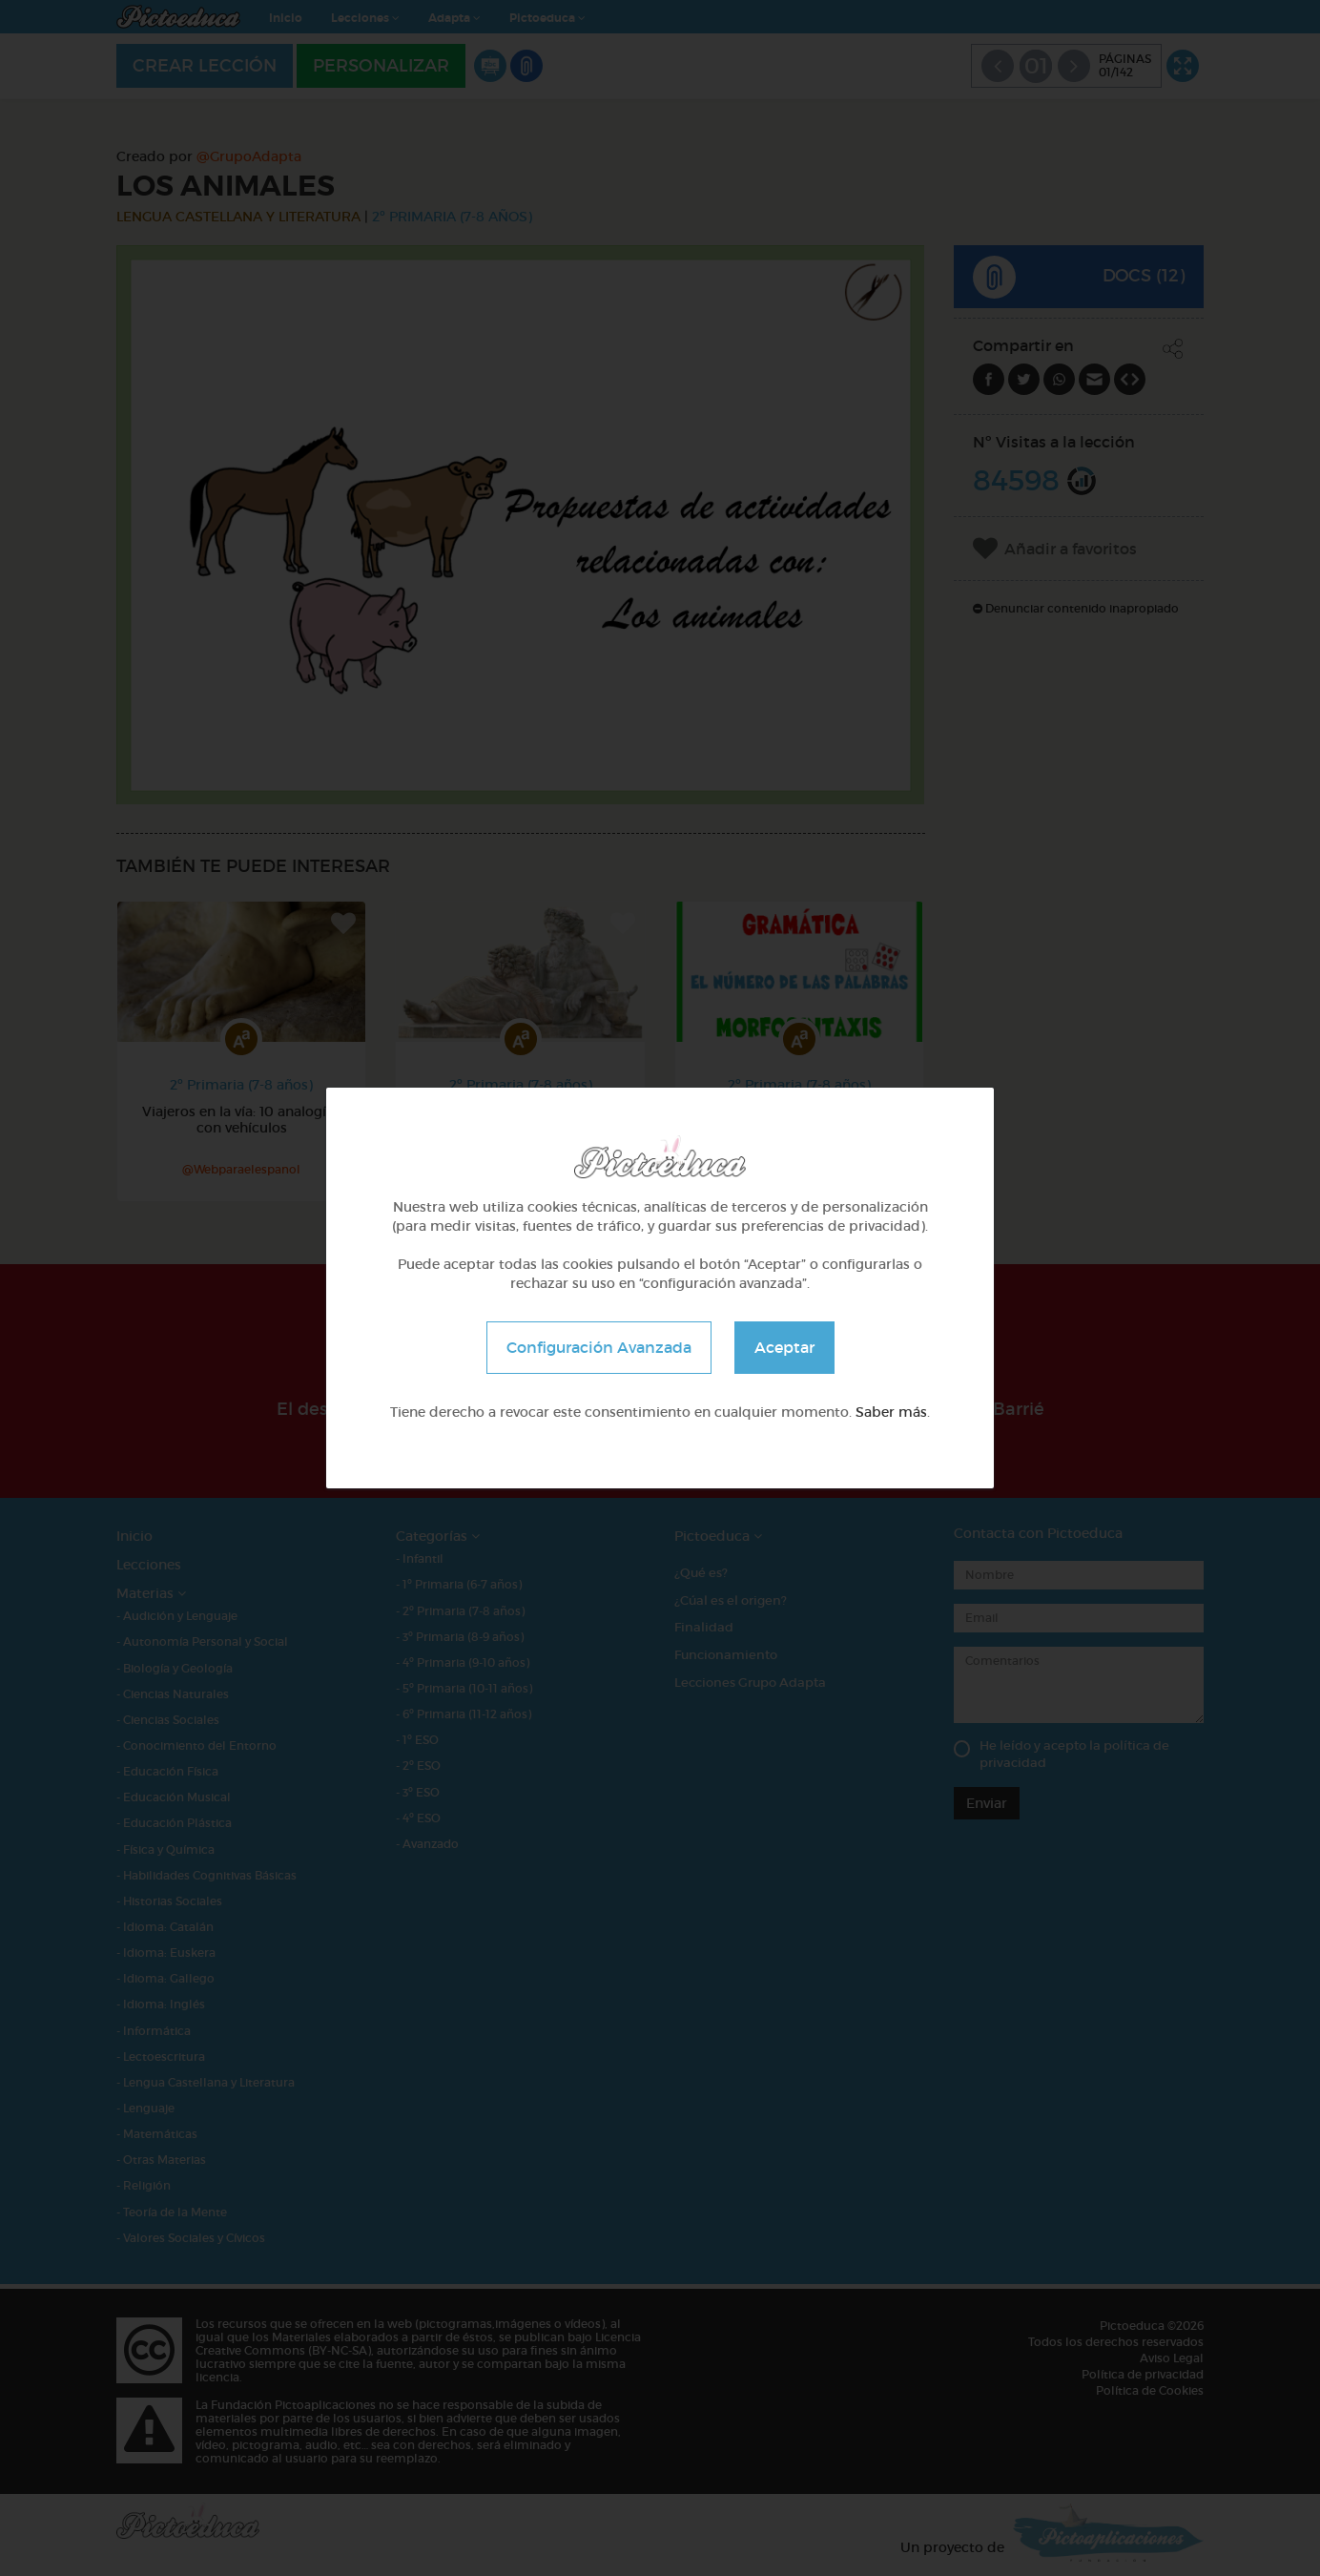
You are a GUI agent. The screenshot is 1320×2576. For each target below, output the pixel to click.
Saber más (891, 1412)
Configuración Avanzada (598, 1347)
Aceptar (784, 1347)
